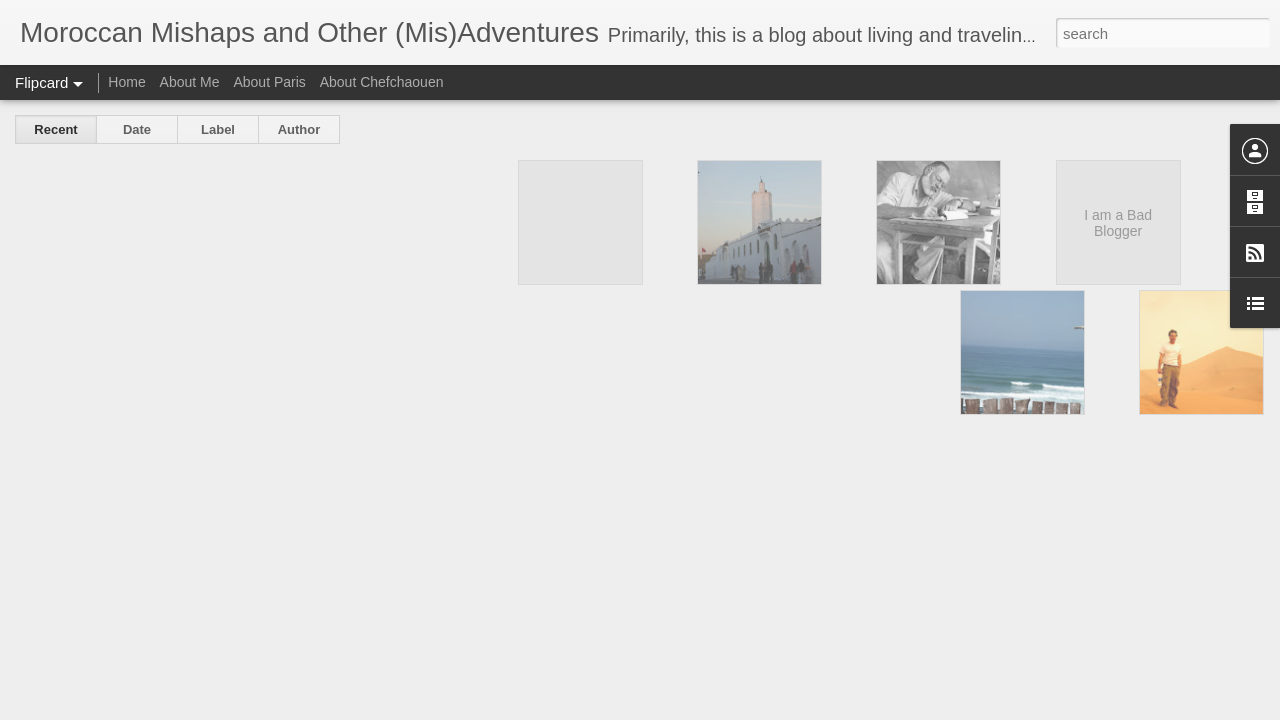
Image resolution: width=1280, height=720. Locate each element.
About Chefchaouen (382, 82)
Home (126, 82)
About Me (190, 82)
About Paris (269, 82)
